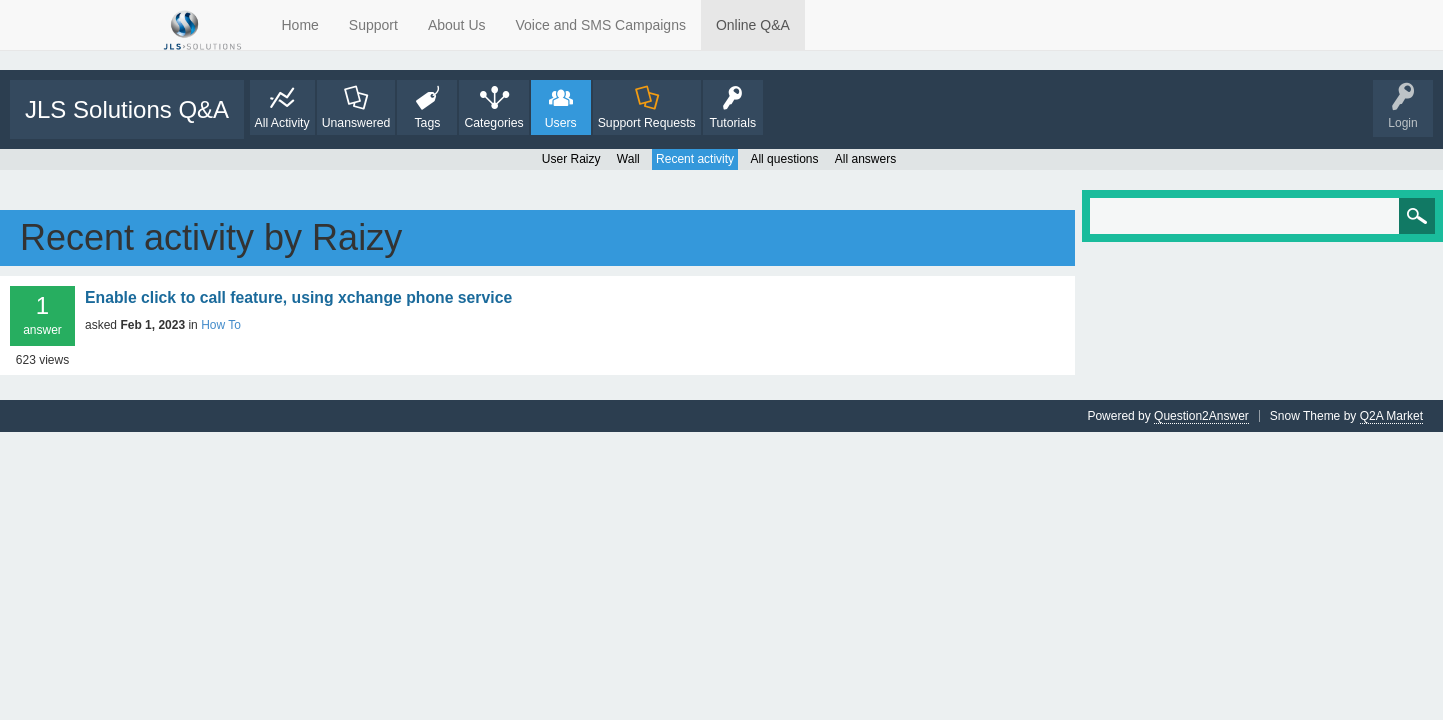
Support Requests (647, 123)
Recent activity (695, 159)
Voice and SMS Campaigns (601, 25)
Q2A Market (1391, 416)
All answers (865, 159)
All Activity (282, 123)
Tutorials (732, 123)
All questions (784, 159)
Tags (427, 123)
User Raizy (571, 159)
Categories (493, 123)
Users (561, 123)
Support (373, 25)
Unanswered (356, 123)
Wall (628, 159)
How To (221, 325)
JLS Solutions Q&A (127, 109)
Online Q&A (753, 25)
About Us (457, 25)
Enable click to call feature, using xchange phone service (298, 297)
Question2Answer (1201, 416)
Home (300, 25)
